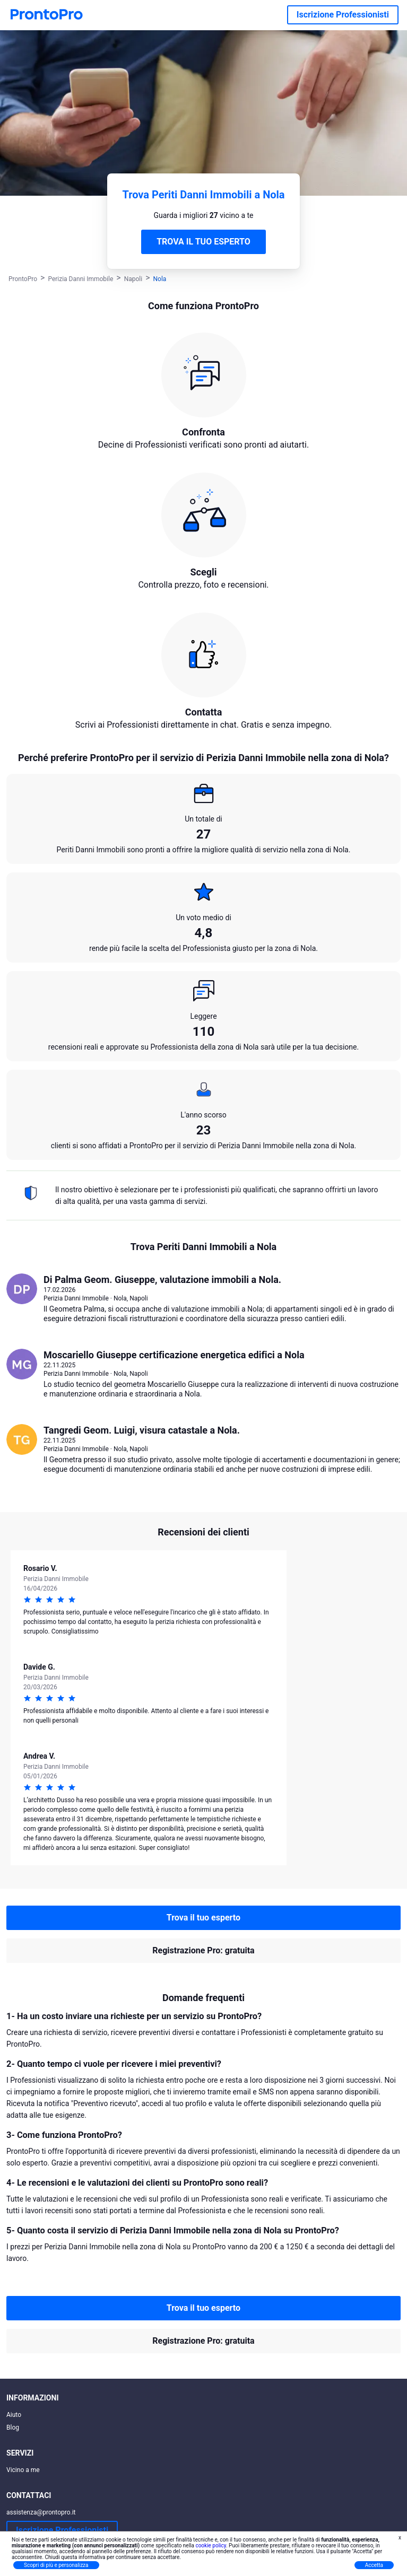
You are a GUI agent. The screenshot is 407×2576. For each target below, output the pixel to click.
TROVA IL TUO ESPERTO (203, 242)
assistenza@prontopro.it (41, 2512)
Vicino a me (23, 2470)
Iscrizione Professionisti (343, 15)
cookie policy (210, 2545)
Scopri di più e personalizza (56, 2565)
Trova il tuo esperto (203, 1918)
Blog (12, 2427)
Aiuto (13, 2414)
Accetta (374, 2565)
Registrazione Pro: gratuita (203, 1950)
